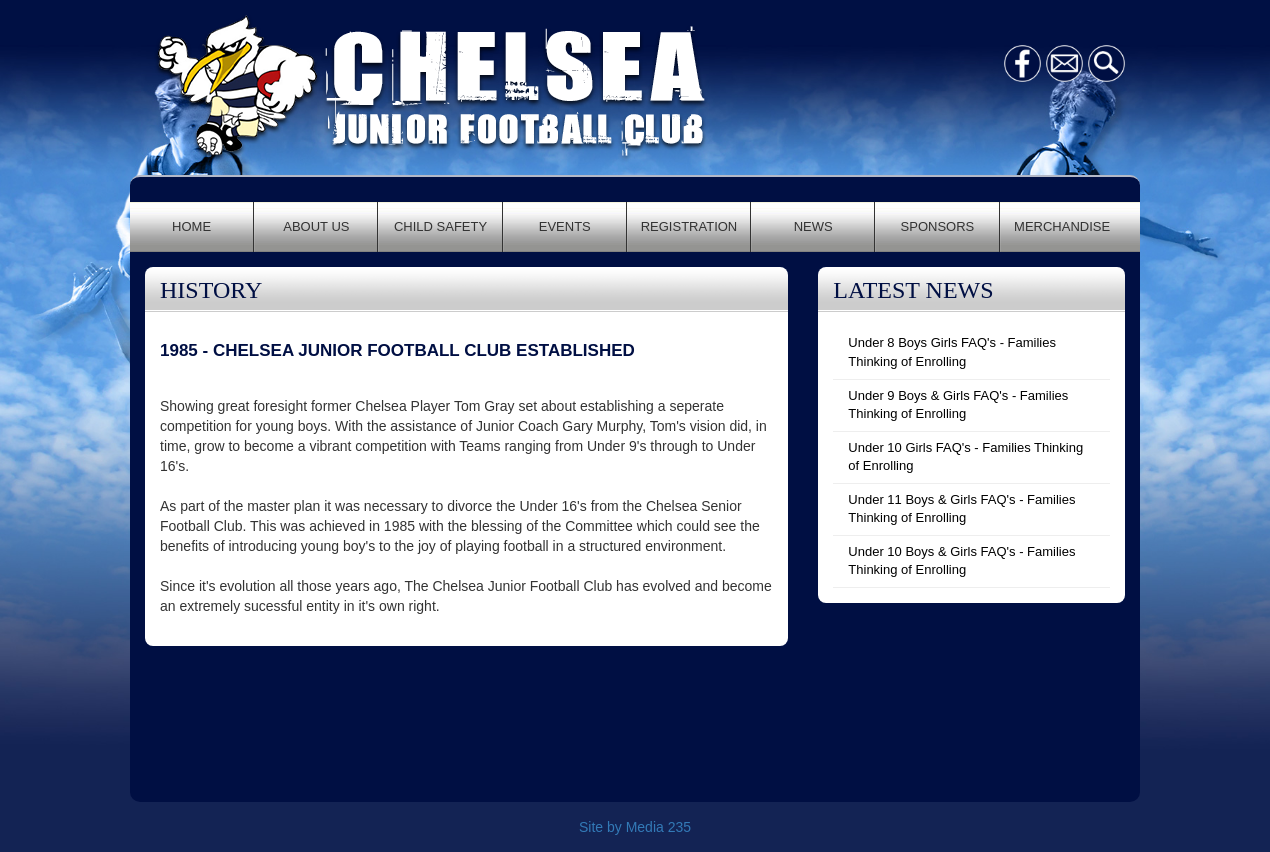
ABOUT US (316, 226)
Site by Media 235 (635, 827)
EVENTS (565, 226)
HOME (191, 226)
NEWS (813, 226)
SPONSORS (938, 226)
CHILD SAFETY (440, 226)
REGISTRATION (689, 226)
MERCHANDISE (1062, 226)
